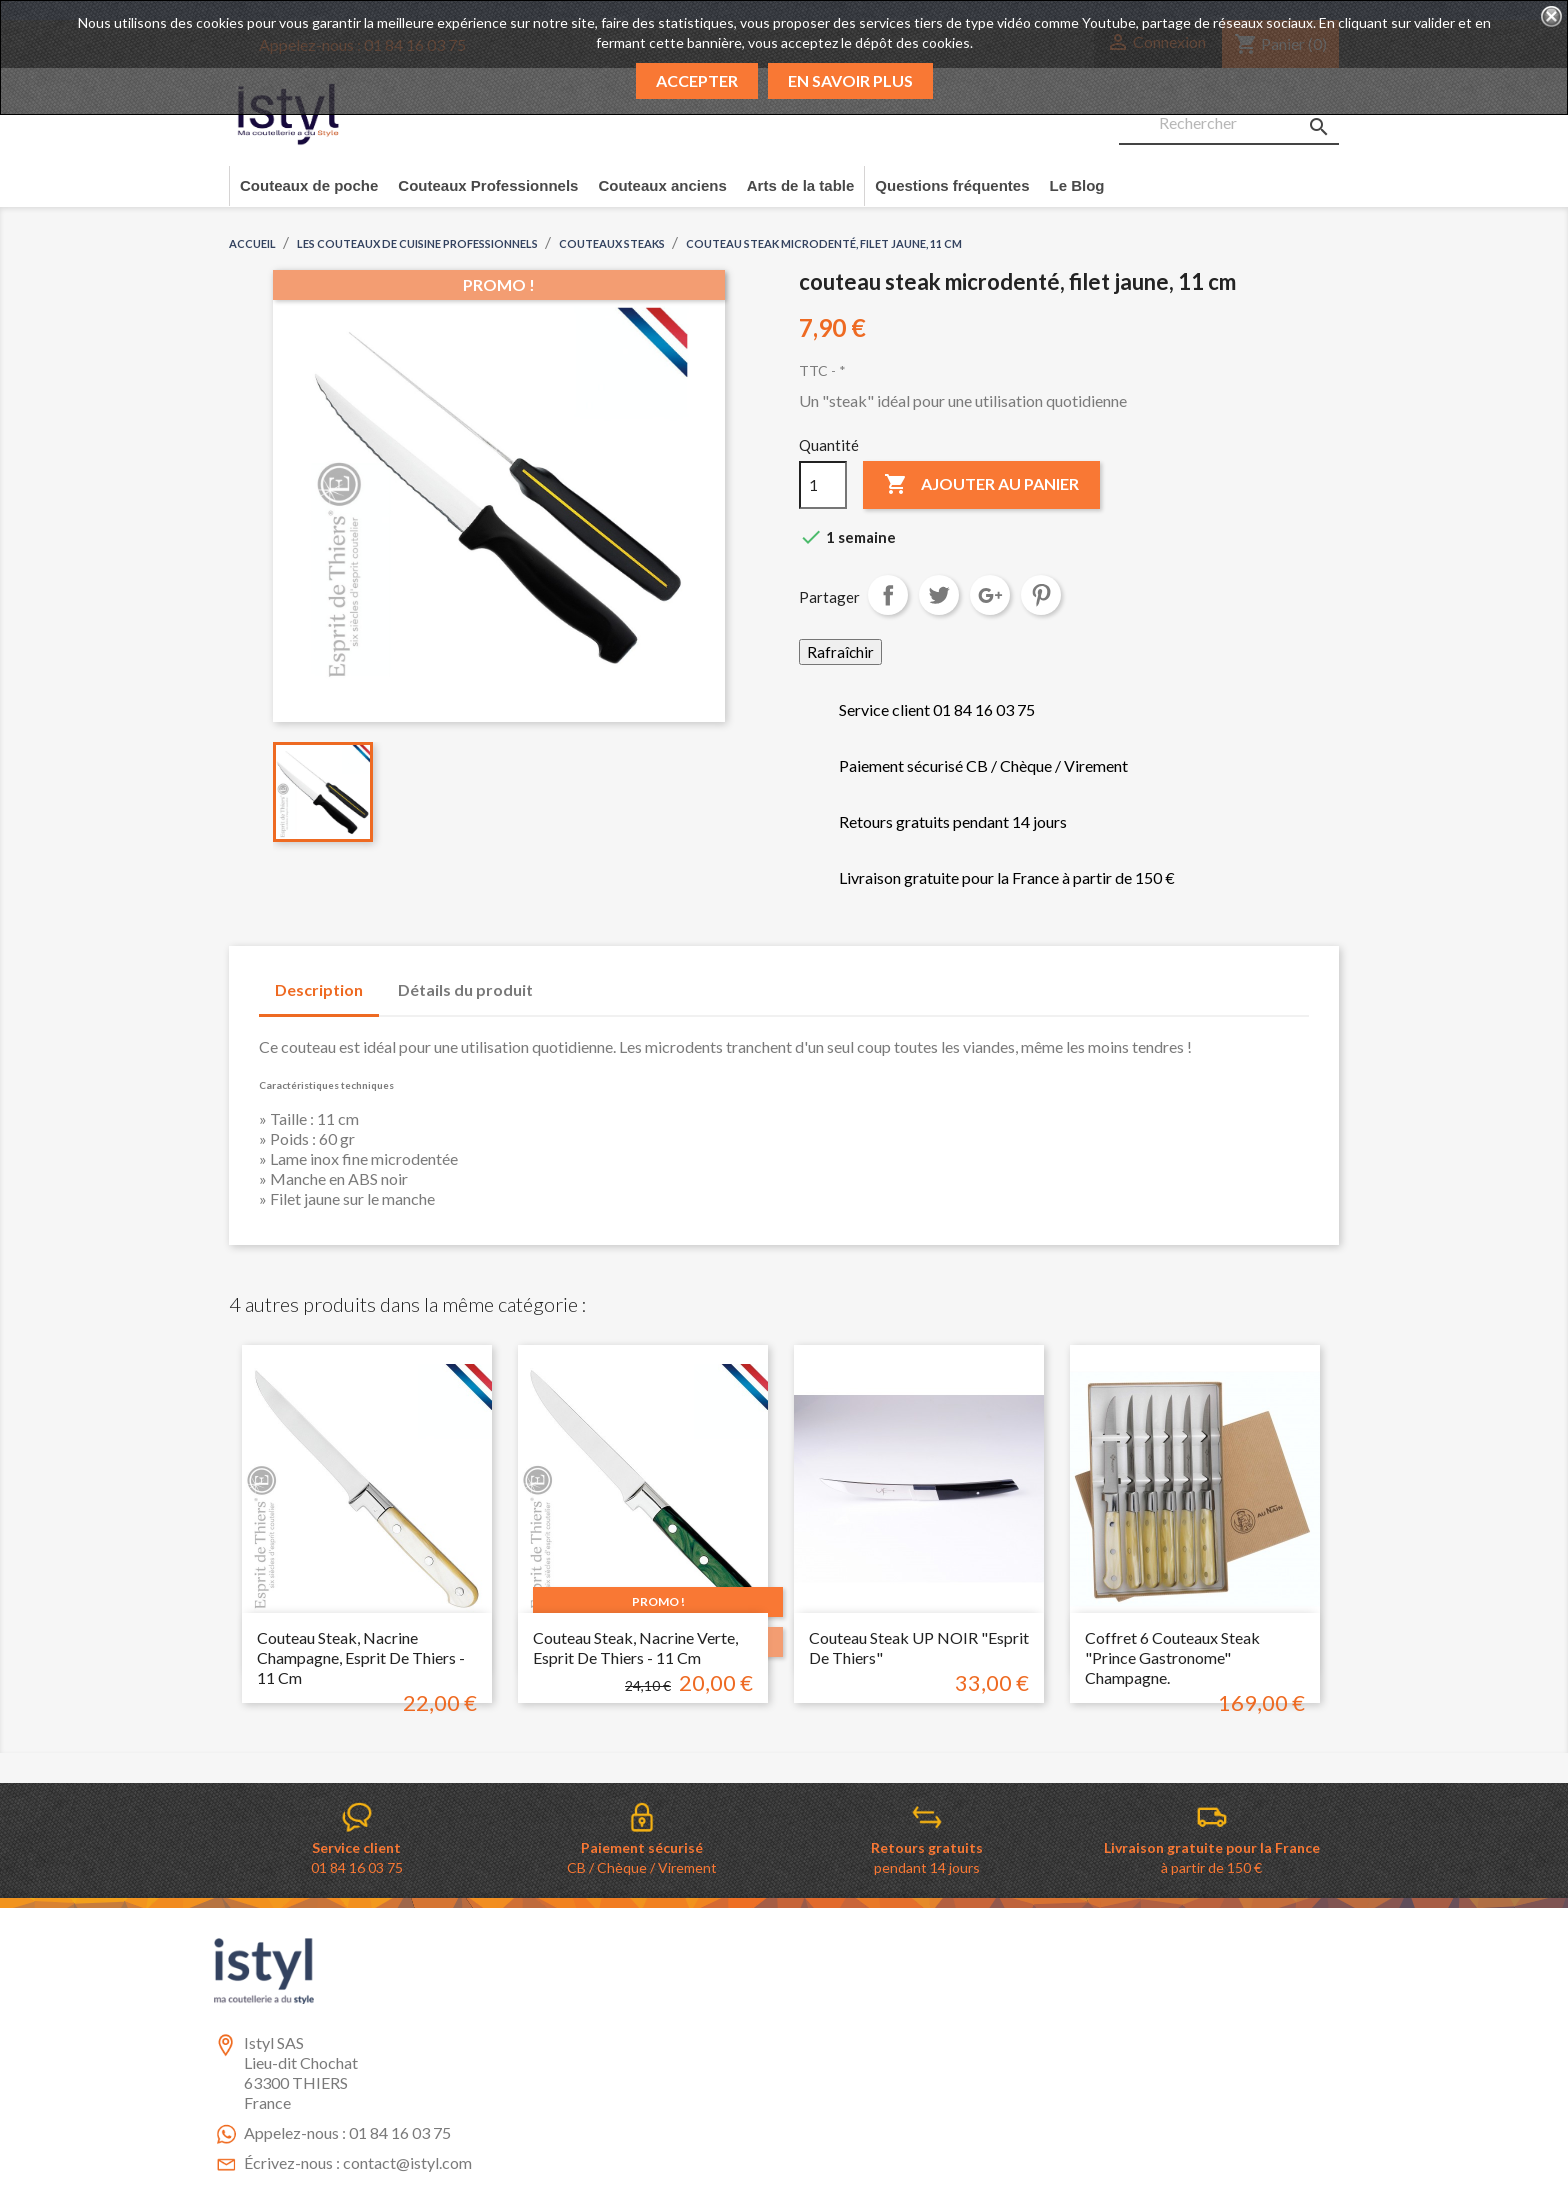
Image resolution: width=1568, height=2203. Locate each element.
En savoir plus (850, 80)
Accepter (697, 80)
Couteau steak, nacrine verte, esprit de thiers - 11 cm (635, 1647)
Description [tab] (319, 989)
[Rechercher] (1229, 124)
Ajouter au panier (981, 485)
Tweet (939, 595)
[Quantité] (823, 485)
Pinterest (1041, 595)
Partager (888, 595)
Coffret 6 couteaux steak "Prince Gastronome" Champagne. (1172, 1657)
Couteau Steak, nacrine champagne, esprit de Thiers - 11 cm (361, 1657)
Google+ (990, 595)
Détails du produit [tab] (465, 989)
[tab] (568, 980)
